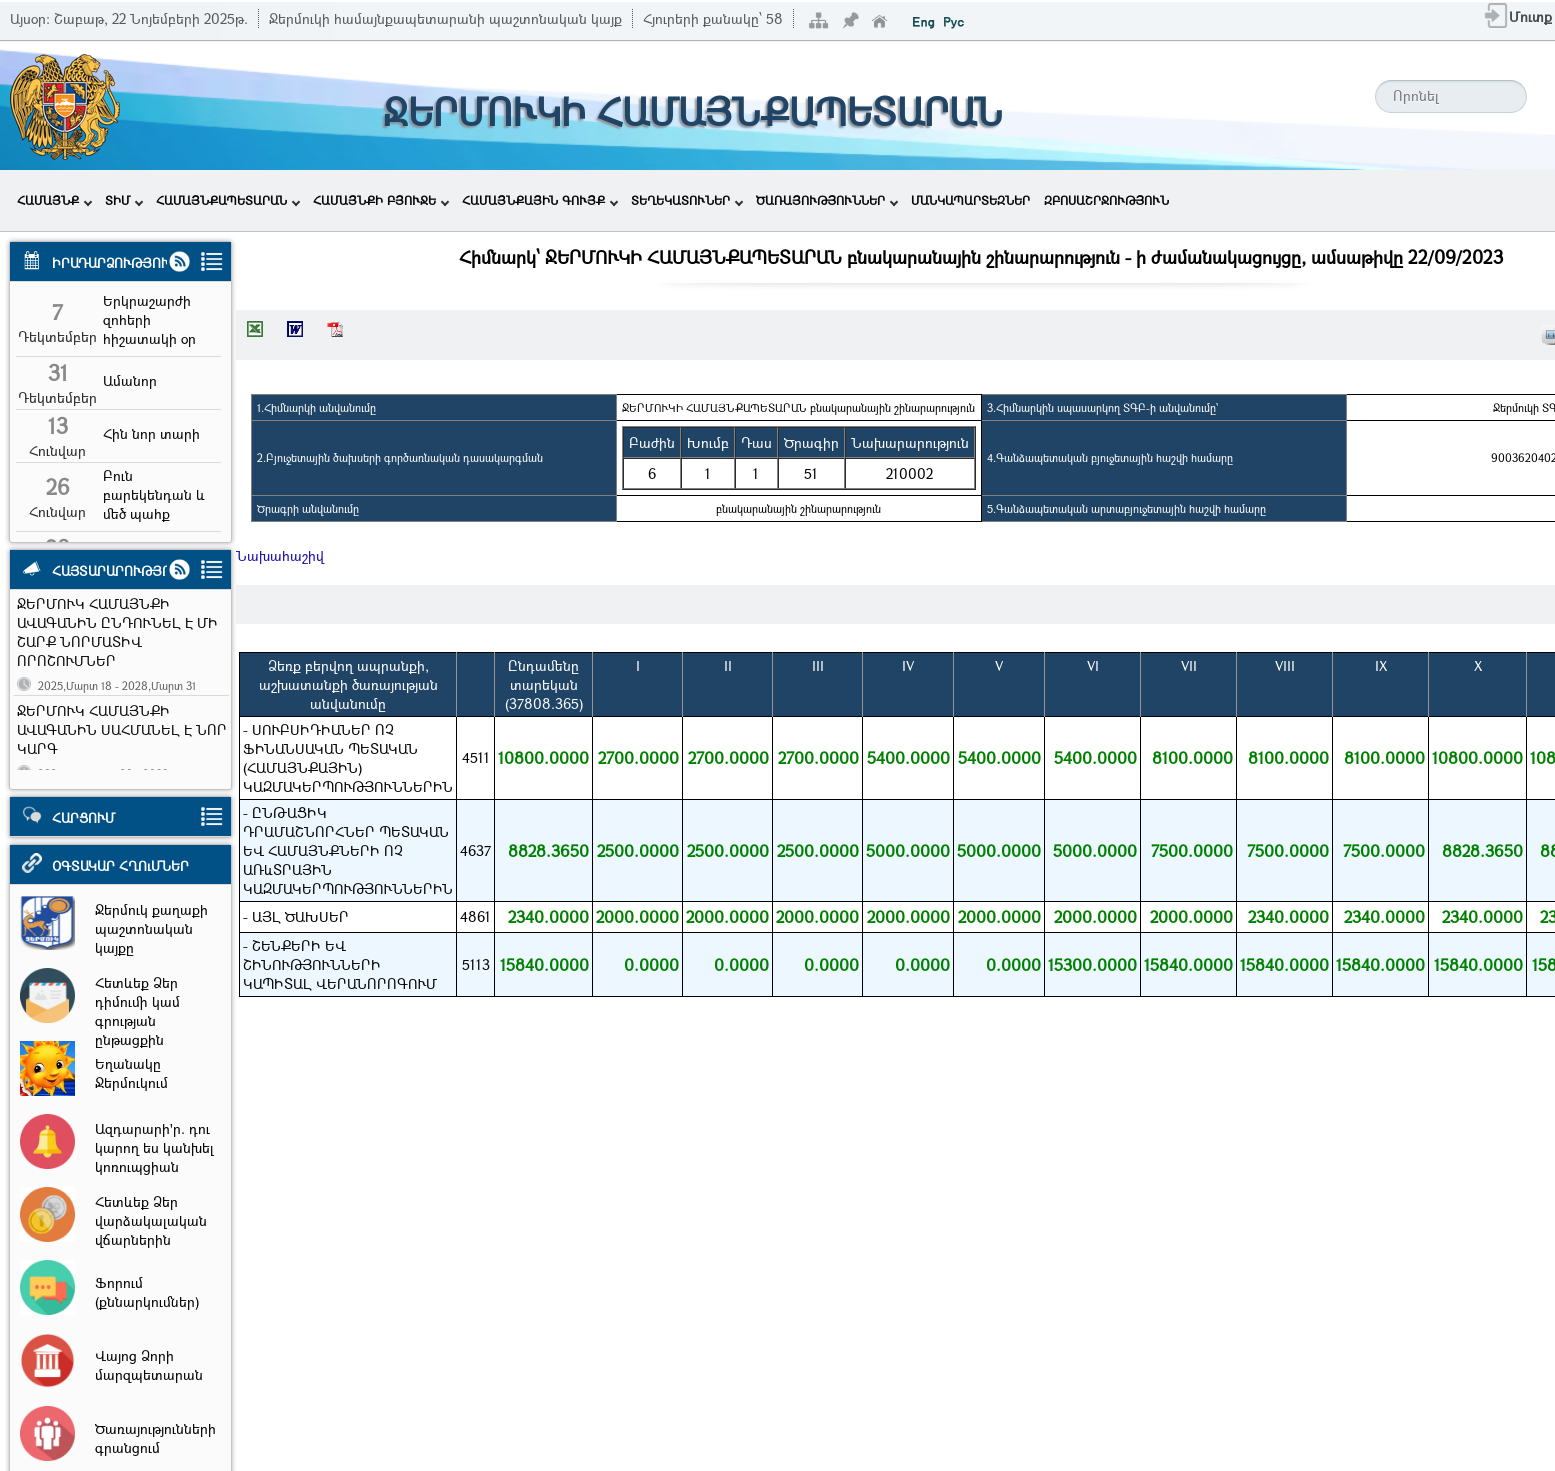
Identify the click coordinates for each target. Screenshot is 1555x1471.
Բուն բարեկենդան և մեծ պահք (154, 494)
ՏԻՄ (124, 200)
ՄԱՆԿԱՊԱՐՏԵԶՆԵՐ (970, 200)
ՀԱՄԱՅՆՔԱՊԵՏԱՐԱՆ (228, 200)
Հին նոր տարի (151, 433)
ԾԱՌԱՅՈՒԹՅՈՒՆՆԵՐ (827, 200)
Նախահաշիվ (280, 555)
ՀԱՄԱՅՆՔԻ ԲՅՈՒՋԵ (381, 200)
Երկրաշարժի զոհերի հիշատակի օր (149, 319)
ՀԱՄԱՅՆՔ (54, 200)
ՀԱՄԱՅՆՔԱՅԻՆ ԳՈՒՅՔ (540, 200)
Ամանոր (130, 380)
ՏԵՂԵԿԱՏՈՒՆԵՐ (687, 200)
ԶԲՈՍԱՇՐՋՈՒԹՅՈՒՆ (1106, 200)
